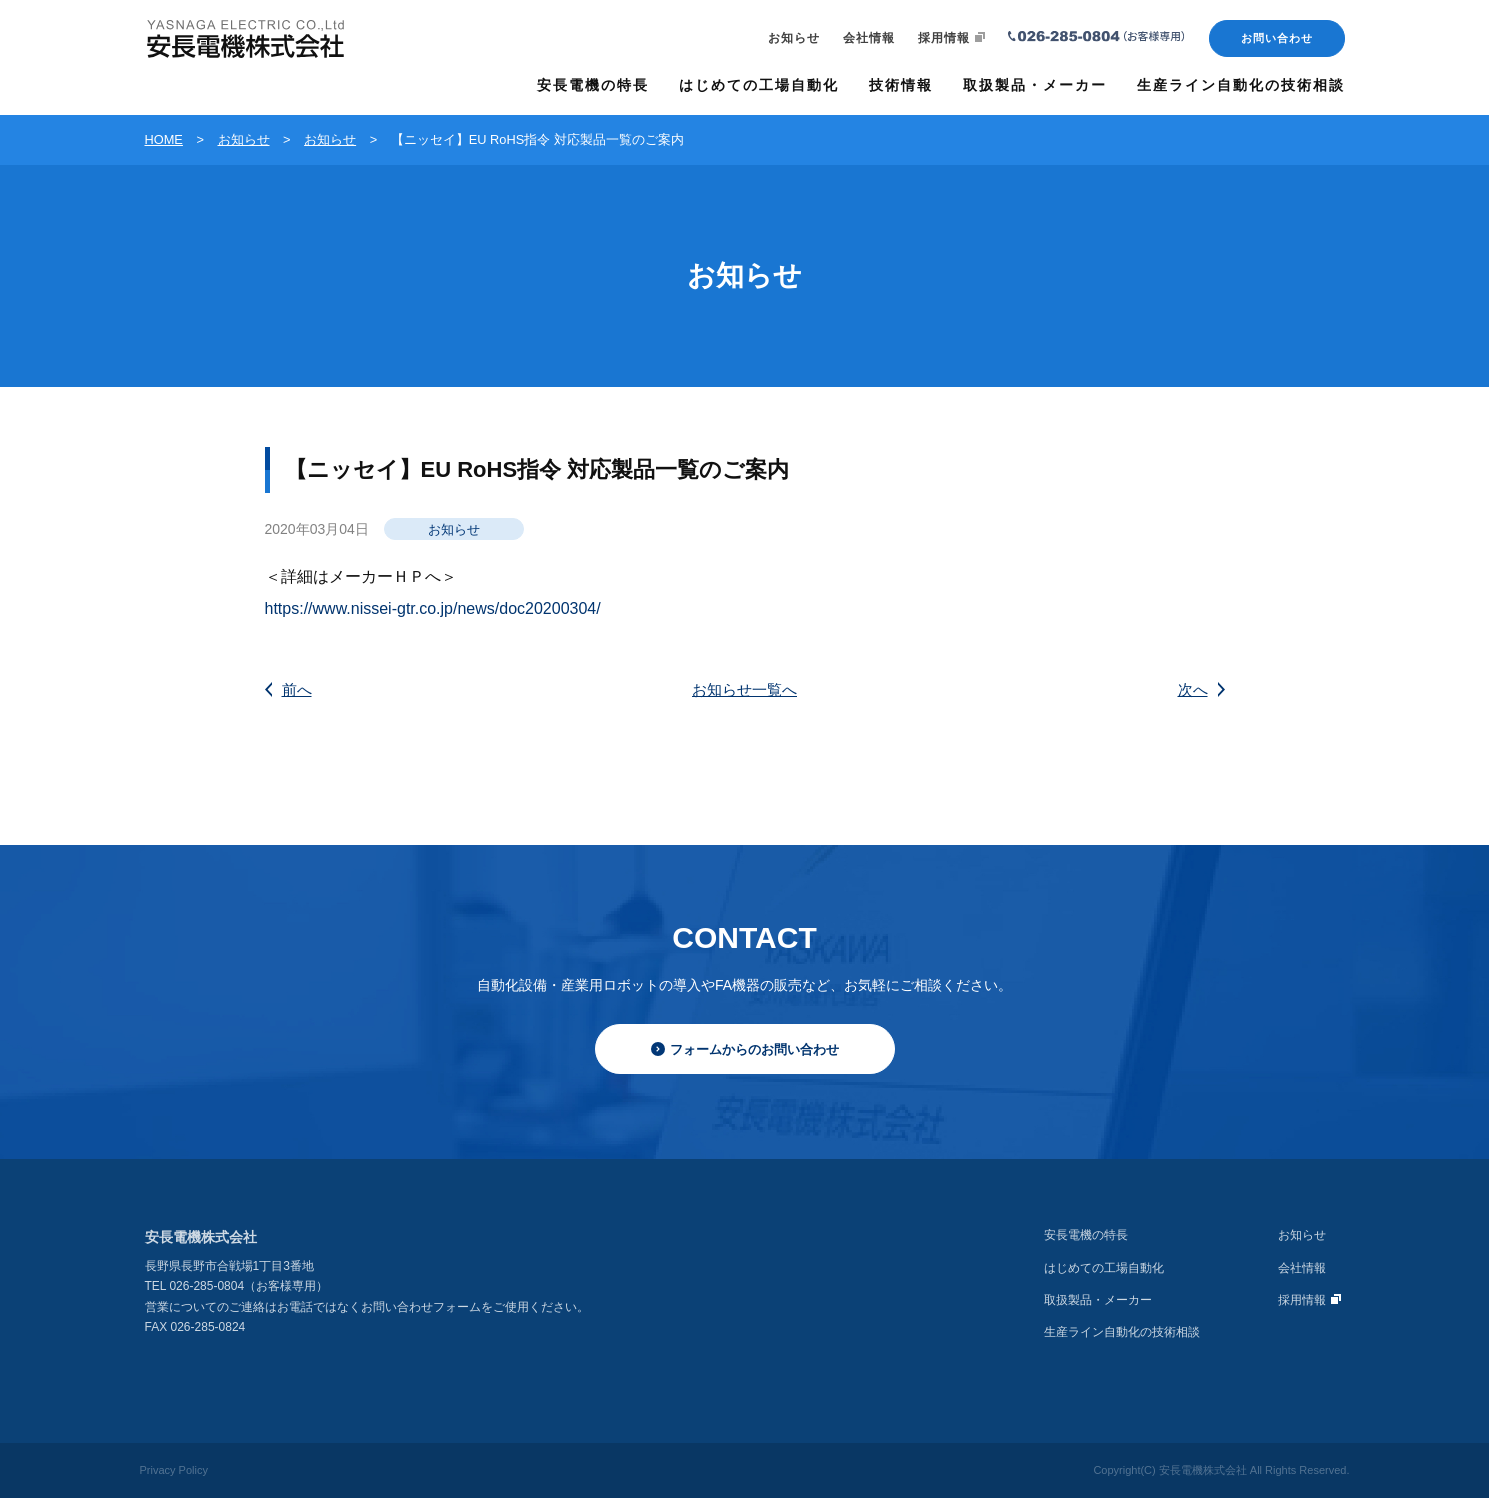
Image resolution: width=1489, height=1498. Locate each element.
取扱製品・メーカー (1098, 1300)
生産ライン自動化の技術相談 (1122, 1332)
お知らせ (794, 38)
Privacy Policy (174, 1470)
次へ (1201, 689)
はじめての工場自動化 (1104, 1268)
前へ (288, 689)
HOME (164, 139)
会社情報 (869, 38)
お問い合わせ (1277, 38)
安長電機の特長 (1086, 1235)
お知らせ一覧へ (744, 689)
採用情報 (951, 38)
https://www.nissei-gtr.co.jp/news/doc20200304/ (433, 608)
